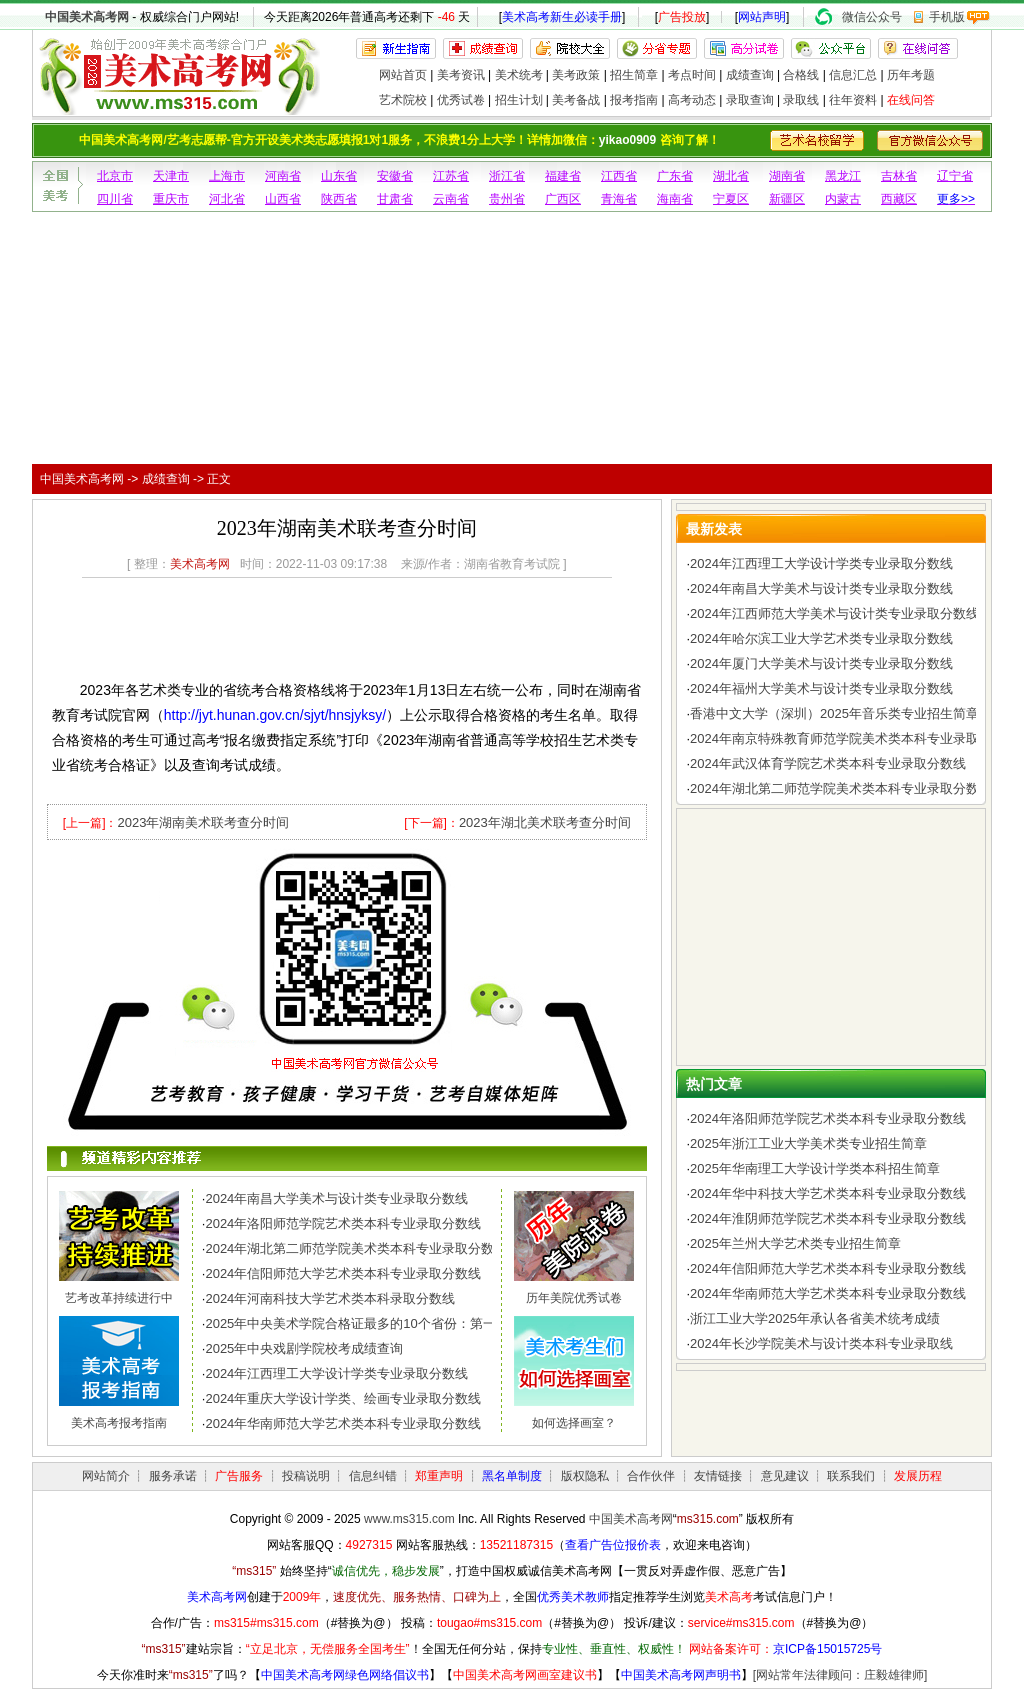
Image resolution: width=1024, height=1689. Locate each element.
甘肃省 (395, 199)
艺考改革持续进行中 (119, 1298)
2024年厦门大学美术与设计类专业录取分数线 (821, 663)
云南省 (451, 199)
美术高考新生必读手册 (562, 17)
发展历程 (918, 1476)
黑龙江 (843, 176)
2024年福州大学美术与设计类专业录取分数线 (821, 688)
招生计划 (519, 100)
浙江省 (507, 176)
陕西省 (339, 199)
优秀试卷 (461, 100)
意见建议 (785, 1476)
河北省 (227, 199)
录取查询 (750, 100)
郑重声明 (439, 1476)
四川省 (115, 199)
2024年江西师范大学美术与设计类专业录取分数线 (834, 613)
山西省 (283, 199)
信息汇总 (853, 75)
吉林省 (899, 176)
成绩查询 (750, 75)
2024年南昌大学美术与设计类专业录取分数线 (336, 1198)
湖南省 (787, 176)
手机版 (947, 17)
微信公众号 (872, 17)
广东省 (675, 176)
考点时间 (692, 75)
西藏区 (899, 199)
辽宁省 (955, 176)
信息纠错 (373, 1476)
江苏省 (451, 176)
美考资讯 (461, 75)
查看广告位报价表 (613, 1545)
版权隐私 (585, 1476)
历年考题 (911, 75)
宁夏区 (731, 199)
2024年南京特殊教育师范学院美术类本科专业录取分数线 (854, 738)
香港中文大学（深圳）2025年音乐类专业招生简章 (834, 713)
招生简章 (634, 75)
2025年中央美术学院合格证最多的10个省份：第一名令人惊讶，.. (393, 1323)
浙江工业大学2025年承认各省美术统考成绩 (815, 1318)
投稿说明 (306, 1476)
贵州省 (507, 199)
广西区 (563, 199)
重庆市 (171, 199)
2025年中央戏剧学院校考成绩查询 (304, 1348)
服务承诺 (173, 1476)
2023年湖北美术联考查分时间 (545, 822)
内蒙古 (843, 199)
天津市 (171, 176)
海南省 (675, 199)
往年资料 (853, 100)
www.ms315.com (409, 1519)
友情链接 (718, 1476)
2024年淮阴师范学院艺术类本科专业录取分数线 (828, 1218)
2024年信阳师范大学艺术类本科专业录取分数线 (343, 1273)
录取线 (801, 100)
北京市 (115, 176)
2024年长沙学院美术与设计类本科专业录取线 (821, 1343)
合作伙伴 (651, 1476)
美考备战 (576, 100)
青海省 (619, 199)
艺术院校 (403, 100)
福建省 (563, 176)
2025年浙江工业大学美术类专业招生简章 (808, 1143)
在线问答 (911, 100)
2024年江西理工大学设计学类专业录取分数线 (336, 1373)
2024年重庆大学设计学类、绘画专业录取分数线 (343, 1398)
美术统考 (519, 75)
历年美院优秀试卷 (574, 1298)
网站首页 (403, 75)
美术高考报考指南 (119, 1423)
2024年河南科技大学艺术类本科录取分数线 (330, 1298)
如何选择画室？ (574, 1423)
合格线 (801, 75)
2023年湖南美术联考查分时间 (203, 822)
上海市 (227, 176)
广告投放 (682, 17)
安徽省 (395, 176)
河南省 (283, 176)
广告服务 (239, 1476)
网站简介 (106, 1476)
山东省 (339, 176)
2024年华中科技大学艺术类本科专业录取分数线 (828, 1193)
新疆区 (787, 199)
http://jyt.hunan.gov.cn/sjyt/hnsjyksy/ (275, 715)
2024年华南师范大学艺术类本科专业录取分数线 (343, 1423)
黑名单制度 (512, 1476)
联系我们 (851, 1476)
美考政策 (576, 75)
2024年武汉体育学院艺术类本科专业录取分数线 (828, 763)
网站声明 (762, 17)
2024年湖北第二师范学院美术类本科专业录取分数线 (356, 1248)
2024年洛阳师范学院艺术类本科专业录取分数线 (343, 1223)
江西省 (619, 176)
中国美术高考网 (87, 17)
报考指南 (634, 100)
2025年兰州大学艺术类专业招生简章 (795, 1243)
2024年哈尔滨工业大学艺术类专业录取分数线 (821, 638)
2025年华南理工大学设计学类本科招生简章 (815, 1168)
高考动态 (692, 100)
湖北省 (731, 176)
